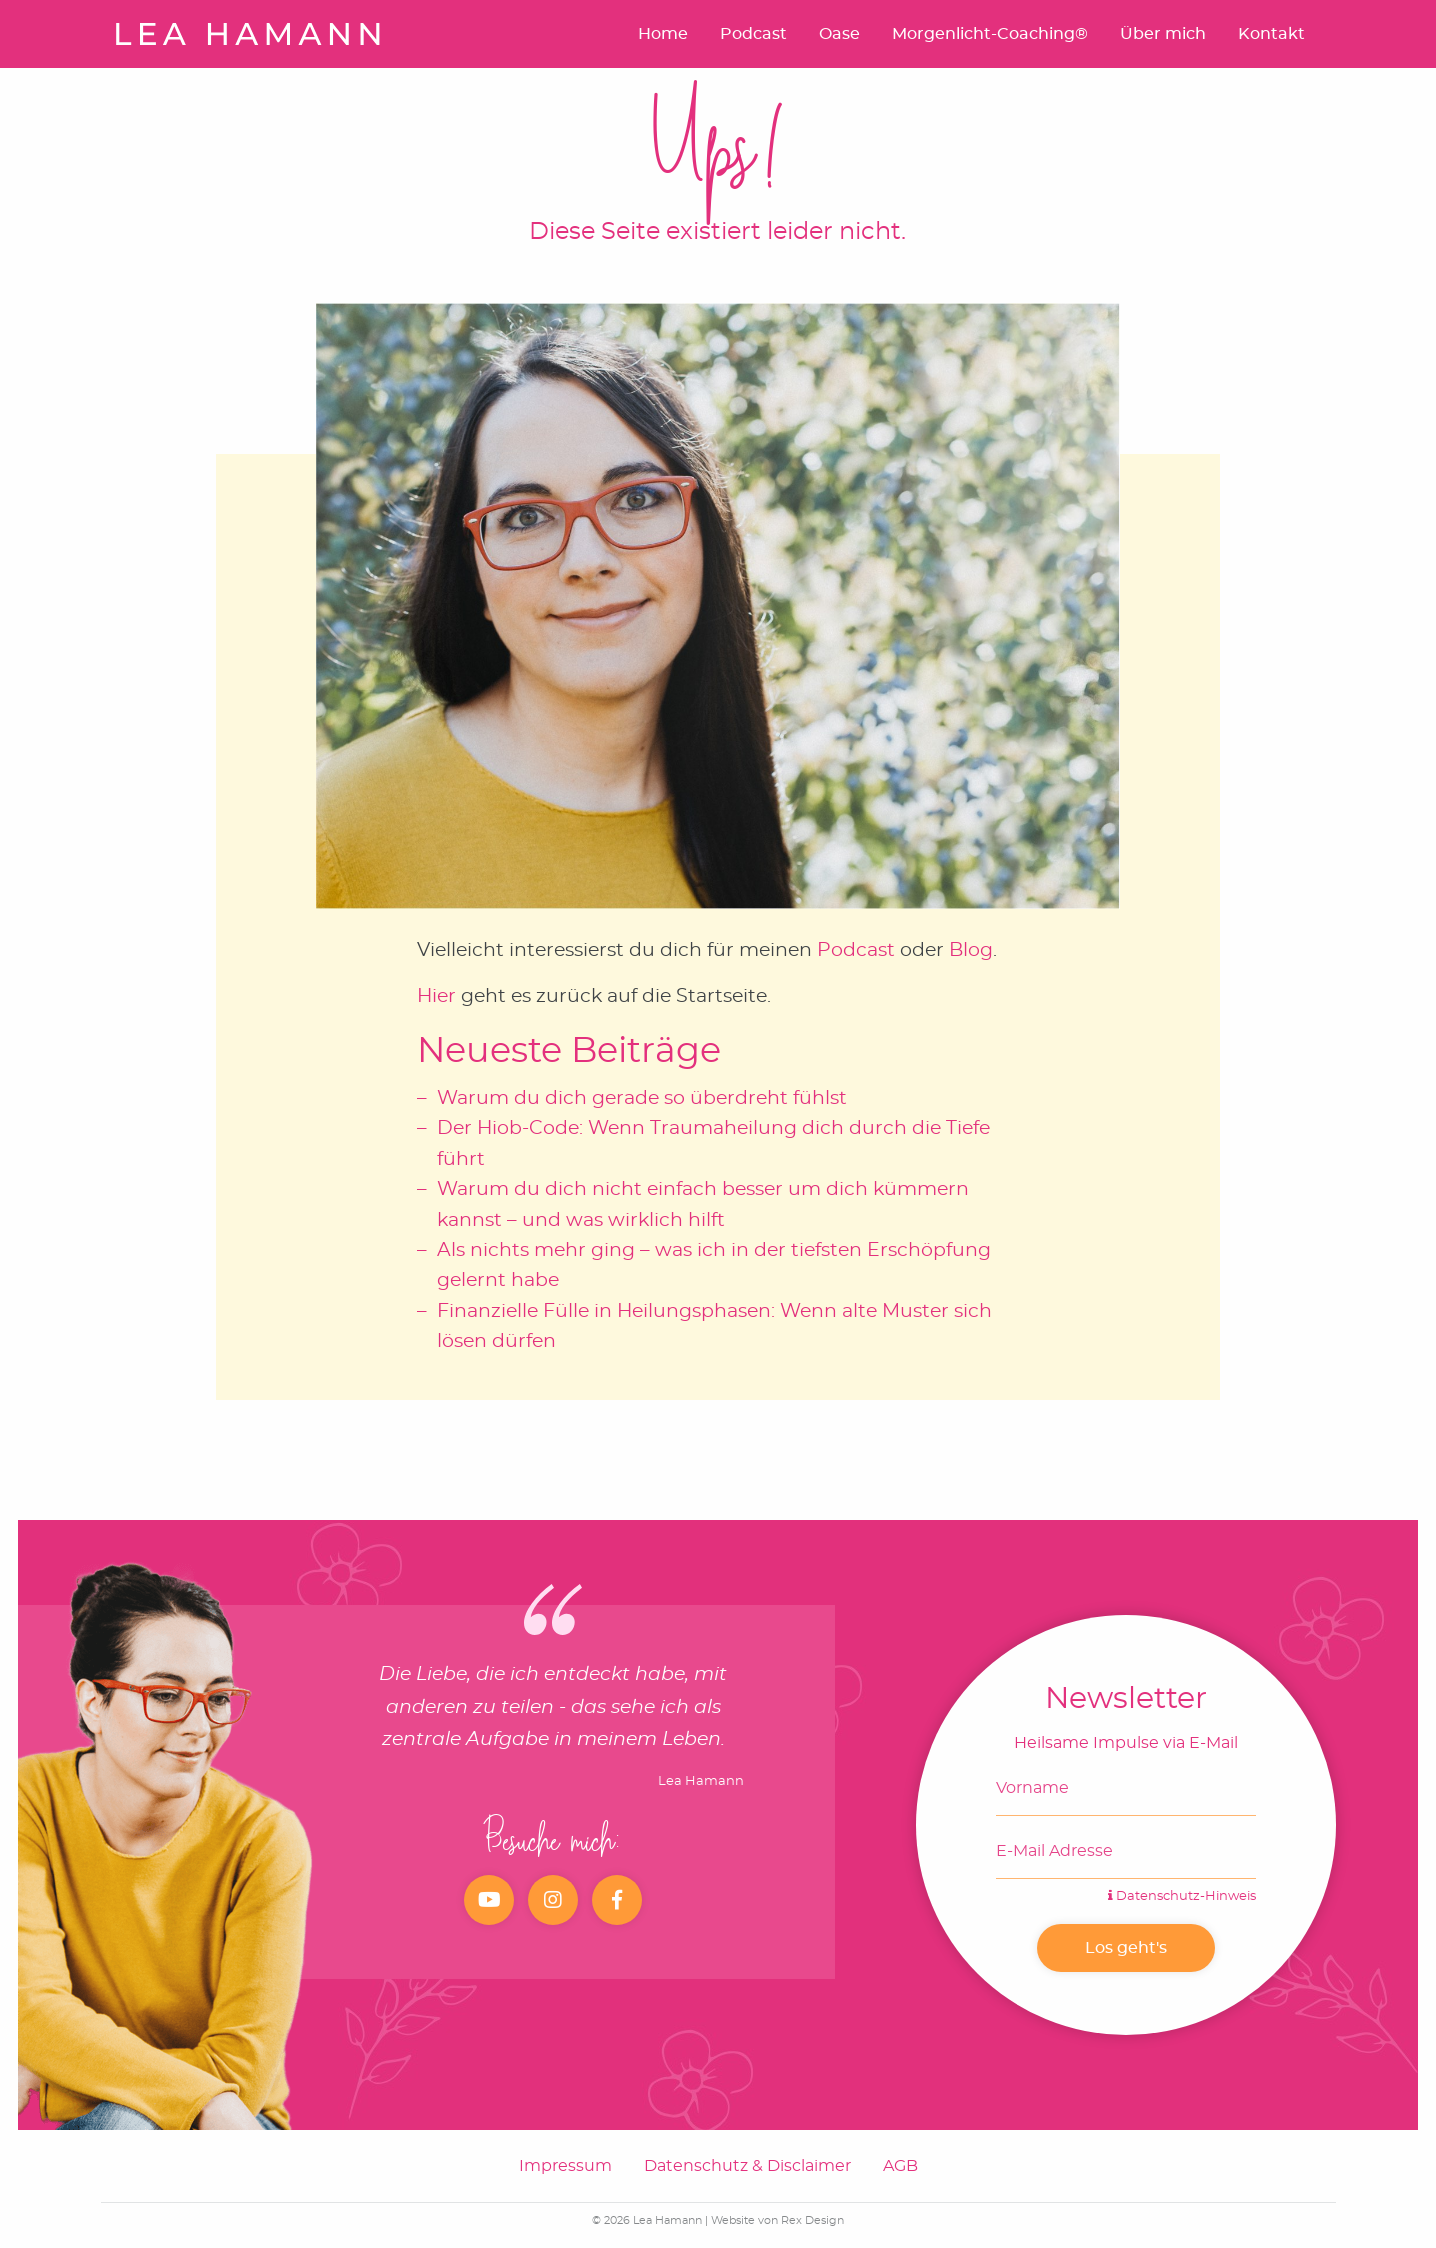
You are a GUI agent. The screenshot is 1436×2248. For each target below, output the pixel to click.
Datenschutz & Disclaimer (747, 2166)
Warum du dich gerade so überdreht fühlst (642, 1098)
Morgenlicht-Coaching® (990, 34)
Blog (971, 950)
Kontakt (1271, 34)
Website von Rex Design (777, 2220)
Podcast (753, 34)
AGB (900, 2166)
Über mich (1163, 34)
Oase (839, 34)
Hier (436, 996)
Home (663, 34)
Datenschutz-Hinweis (1182, 1896)
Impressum (565, 2166)
